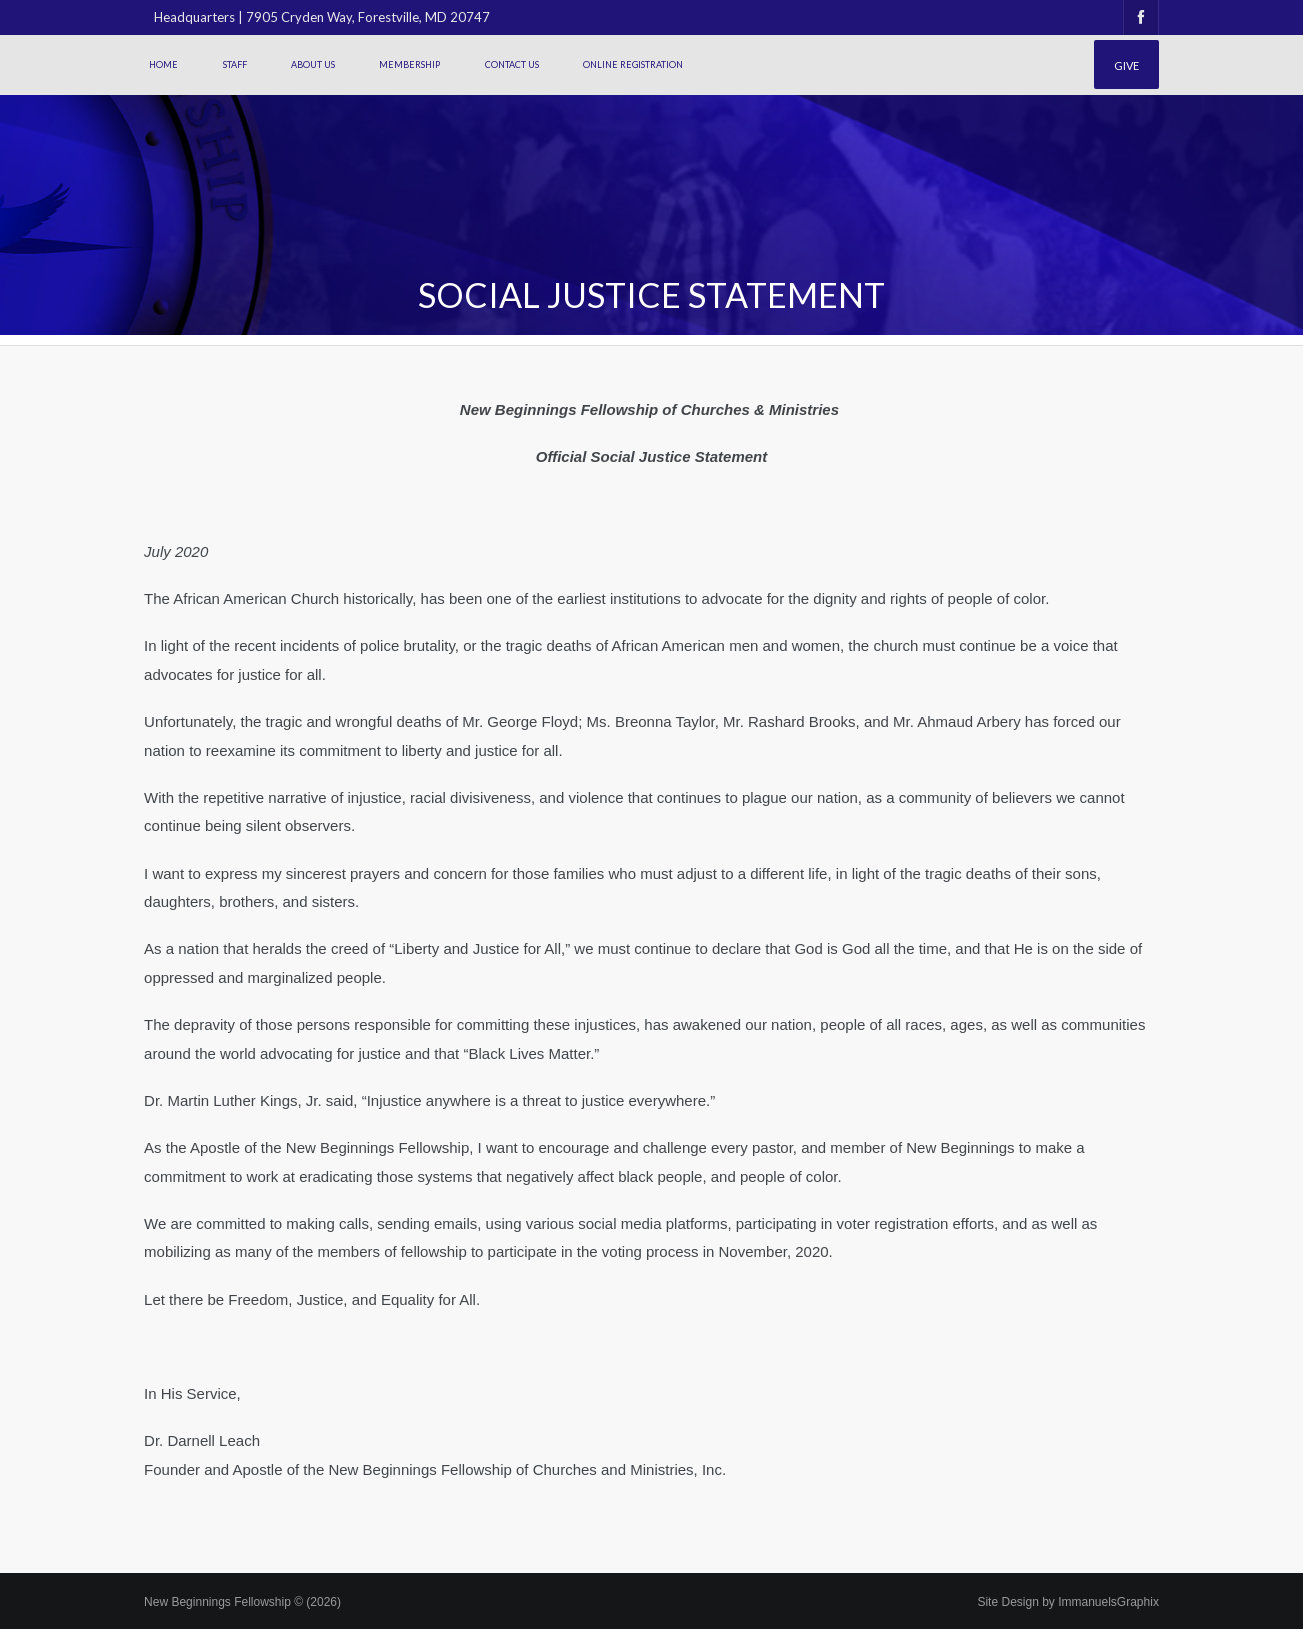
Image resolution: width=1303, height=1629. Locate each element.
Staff (235, 64)
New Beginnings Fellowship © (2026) (242, 1602)
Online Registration (633, 64)
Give (1126, 65)
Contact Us (512, 64)
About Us (313, 64)
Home (163, 64)
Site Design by (1067, 1602)
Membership (409, 64)
